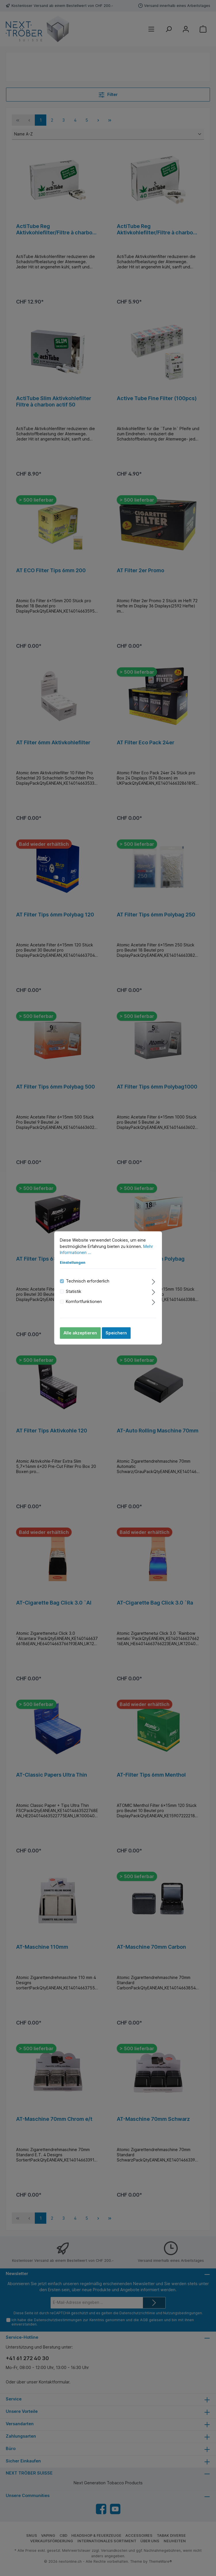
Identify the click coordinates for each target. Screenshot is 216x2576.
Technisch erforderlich (87, 1281)
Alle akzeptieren (80, 1333)
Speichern (116, 1333)
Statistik (73, 1291)
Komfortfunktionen (84, 1301)
